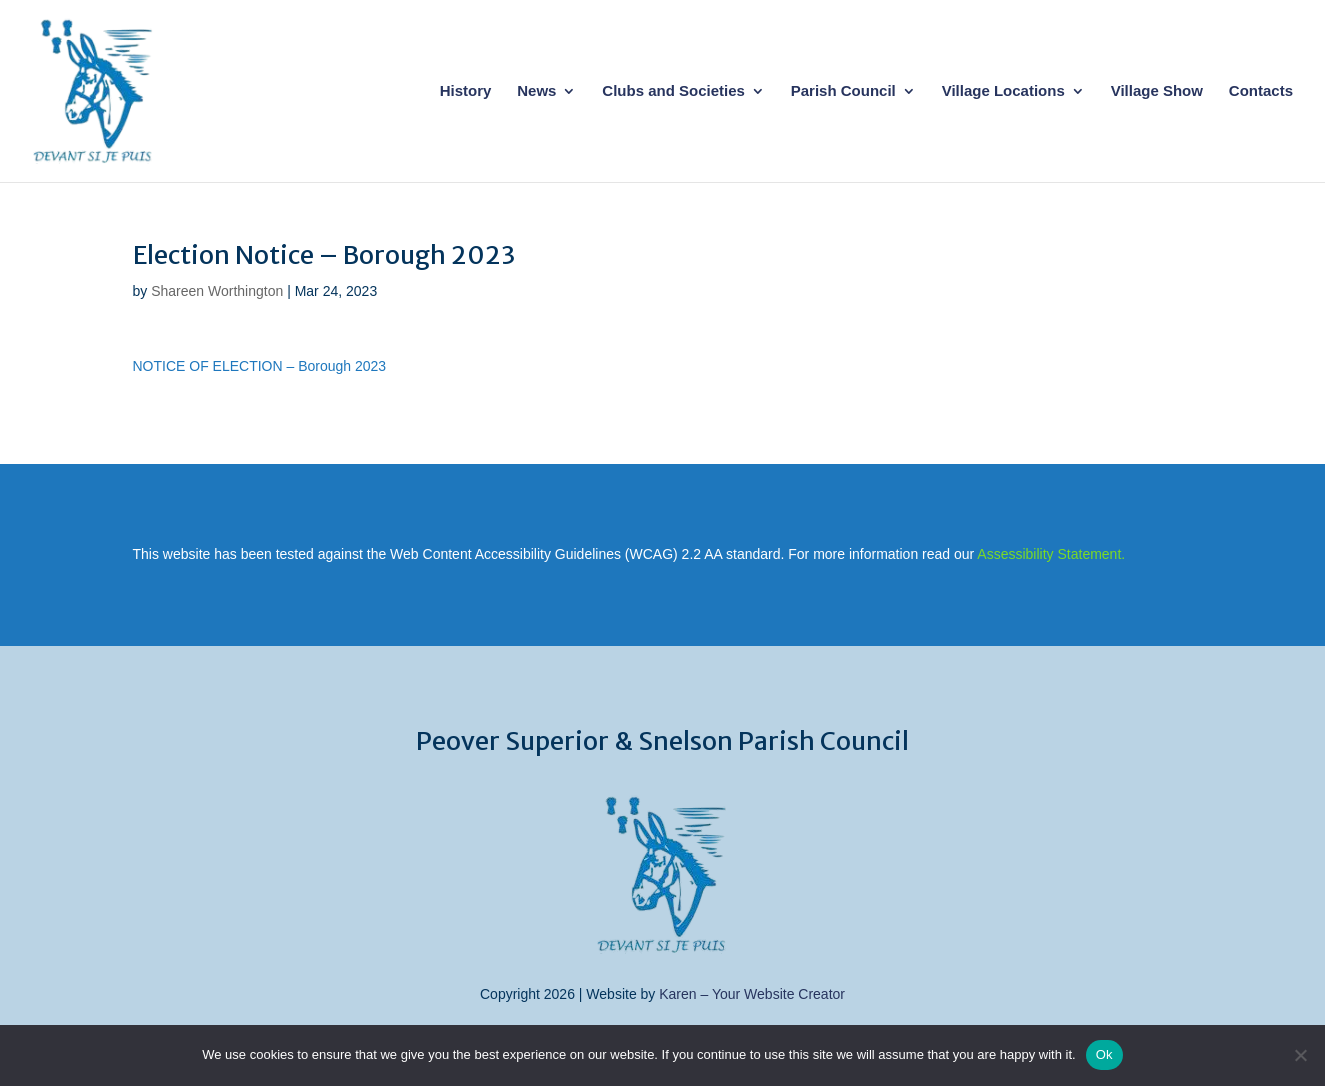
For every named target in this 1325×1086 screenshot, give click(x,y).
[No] (1300, 1055)
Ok (1104, 1054)
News (536, 91)
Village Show (1157, 91)
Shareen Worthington (217, 291)
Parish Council (843, 91)
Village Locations (1003, 91)
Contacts (1261, 91)
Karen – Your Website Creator (752, 994)
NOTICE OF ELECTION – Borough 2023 (260, 366)
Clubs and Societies (673, 91)
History (466, 91)
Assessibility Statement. (1051, 554)
